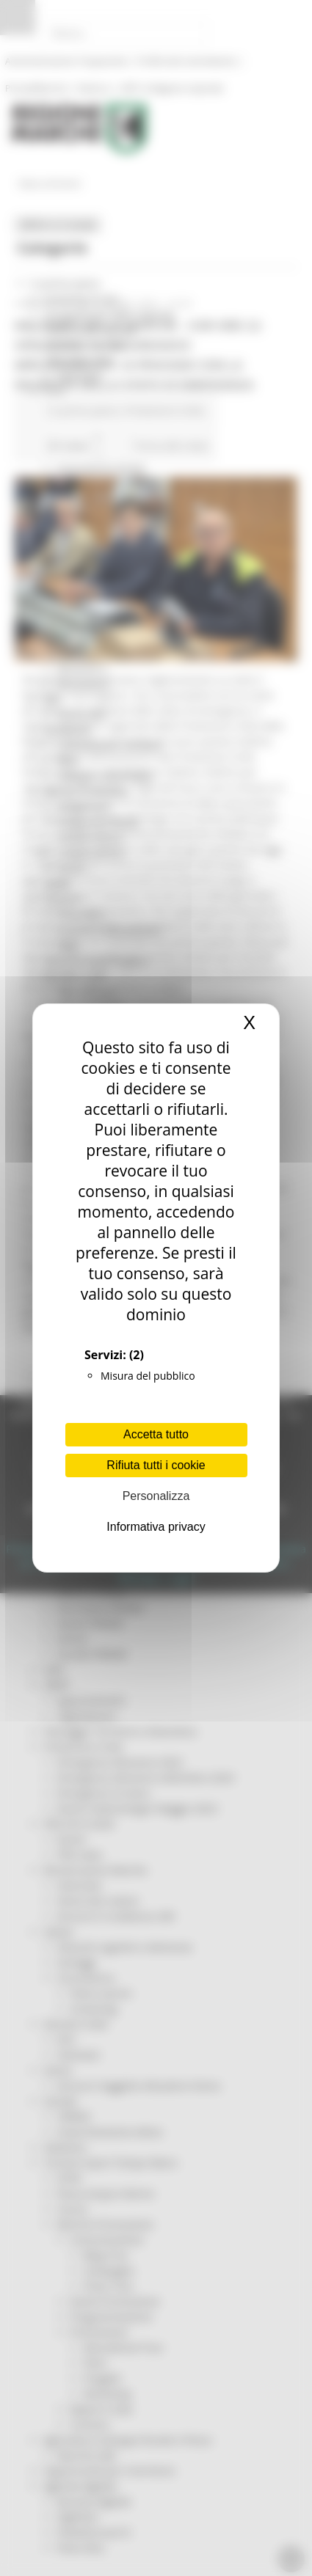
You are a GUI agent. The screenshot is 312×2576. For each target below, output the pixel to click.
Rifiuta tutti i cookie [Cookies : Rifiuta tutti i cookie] (155, 1465)
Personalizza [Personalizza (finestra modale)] (156, 1496)
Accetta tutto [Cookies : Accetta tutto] (156, 1434)
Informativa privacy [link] (155, 1527)
